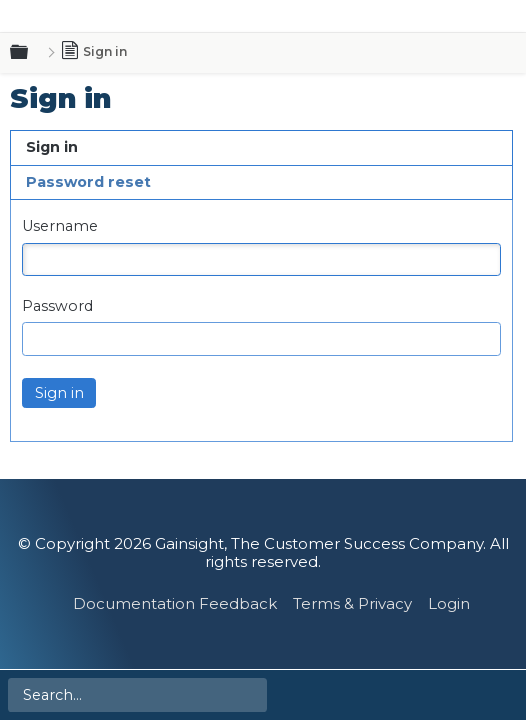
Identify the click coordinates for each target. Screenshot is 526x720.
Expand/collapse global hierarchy (31, 53)
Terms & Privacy (352, 603)
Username (60, 226)
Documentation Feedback (175, 603)
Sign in (52, 147)
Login (449, 603)
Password (57, 306)
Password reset (88, 182)
